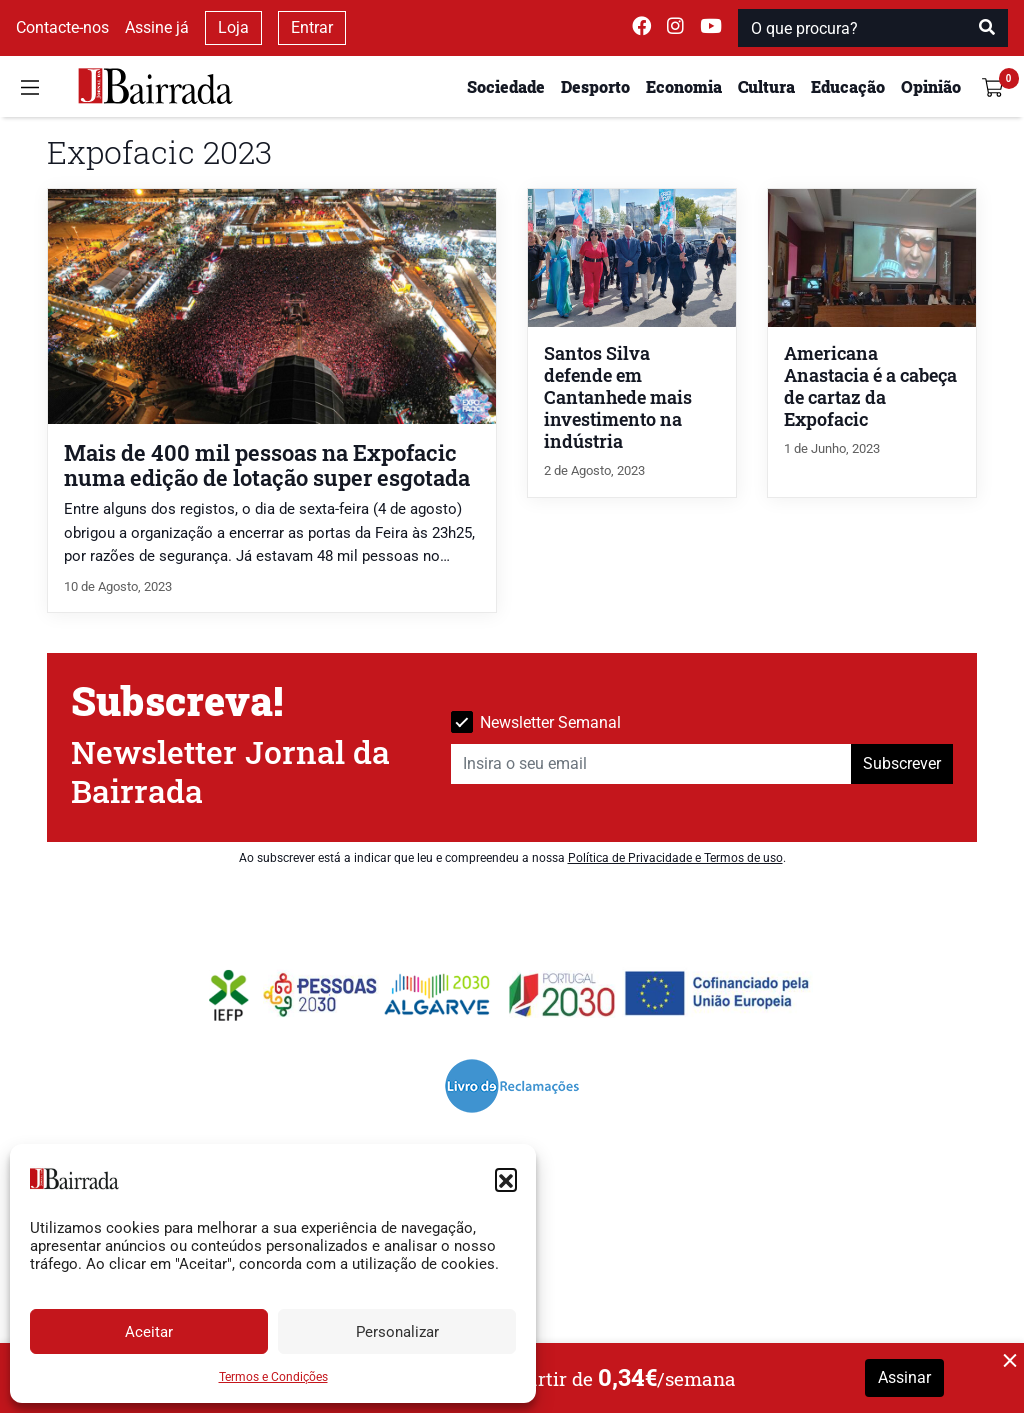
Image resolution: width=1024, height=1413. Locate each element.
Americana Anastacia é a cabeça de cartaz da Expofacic (870, 386)
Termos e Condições (273, 1377)
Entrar (312, 27)
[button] (506, 1179)
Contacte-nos (62, 27)
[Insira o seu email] (651, 764)
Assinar (904, 1377)
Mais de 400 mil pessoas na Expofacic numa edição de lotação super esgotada (267, 465)
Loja (233, 27)
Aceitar (149, 1332)
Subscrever (902, 763)
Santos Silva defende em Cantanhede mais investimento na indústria (618, 397)
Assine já (157, 27)
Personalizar (397, 1332)
